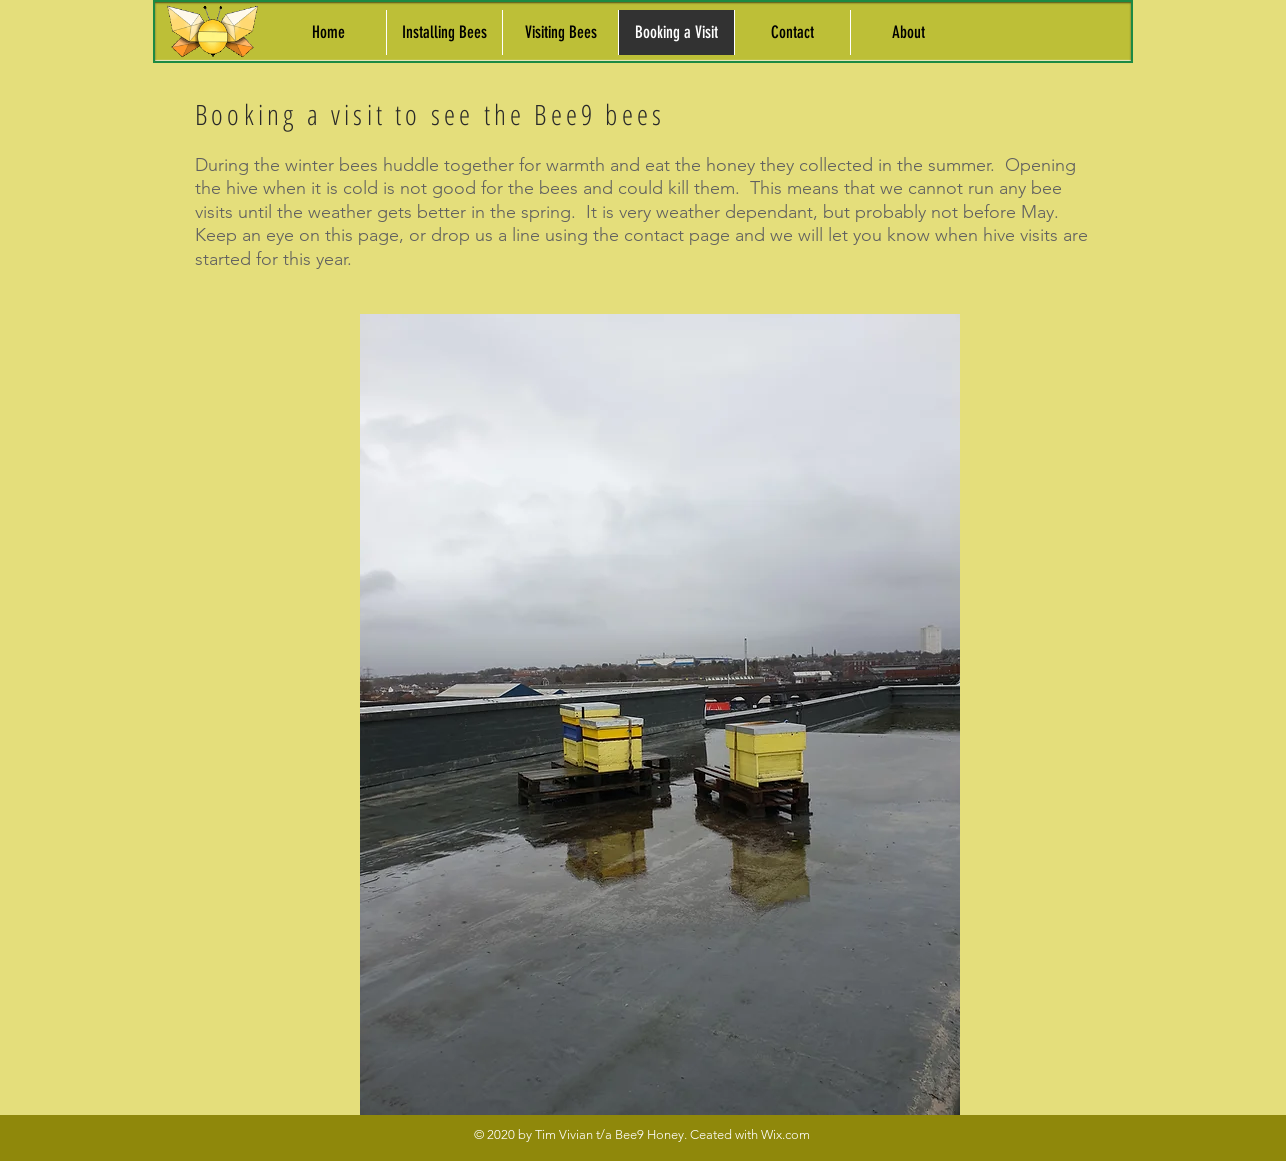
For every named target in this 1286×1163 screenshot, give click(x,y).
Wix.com (785, 1134)
